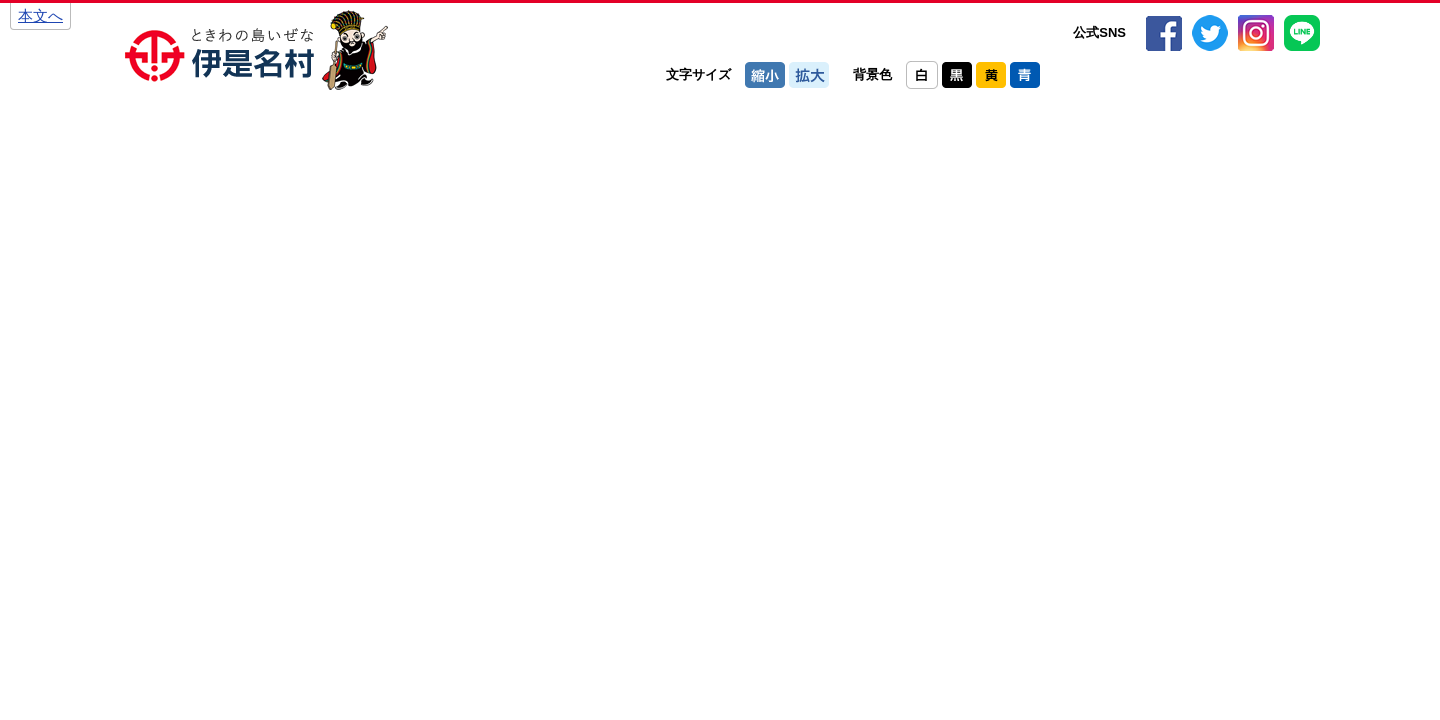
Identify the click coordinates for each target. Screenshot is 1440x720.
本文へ (40, 15)
